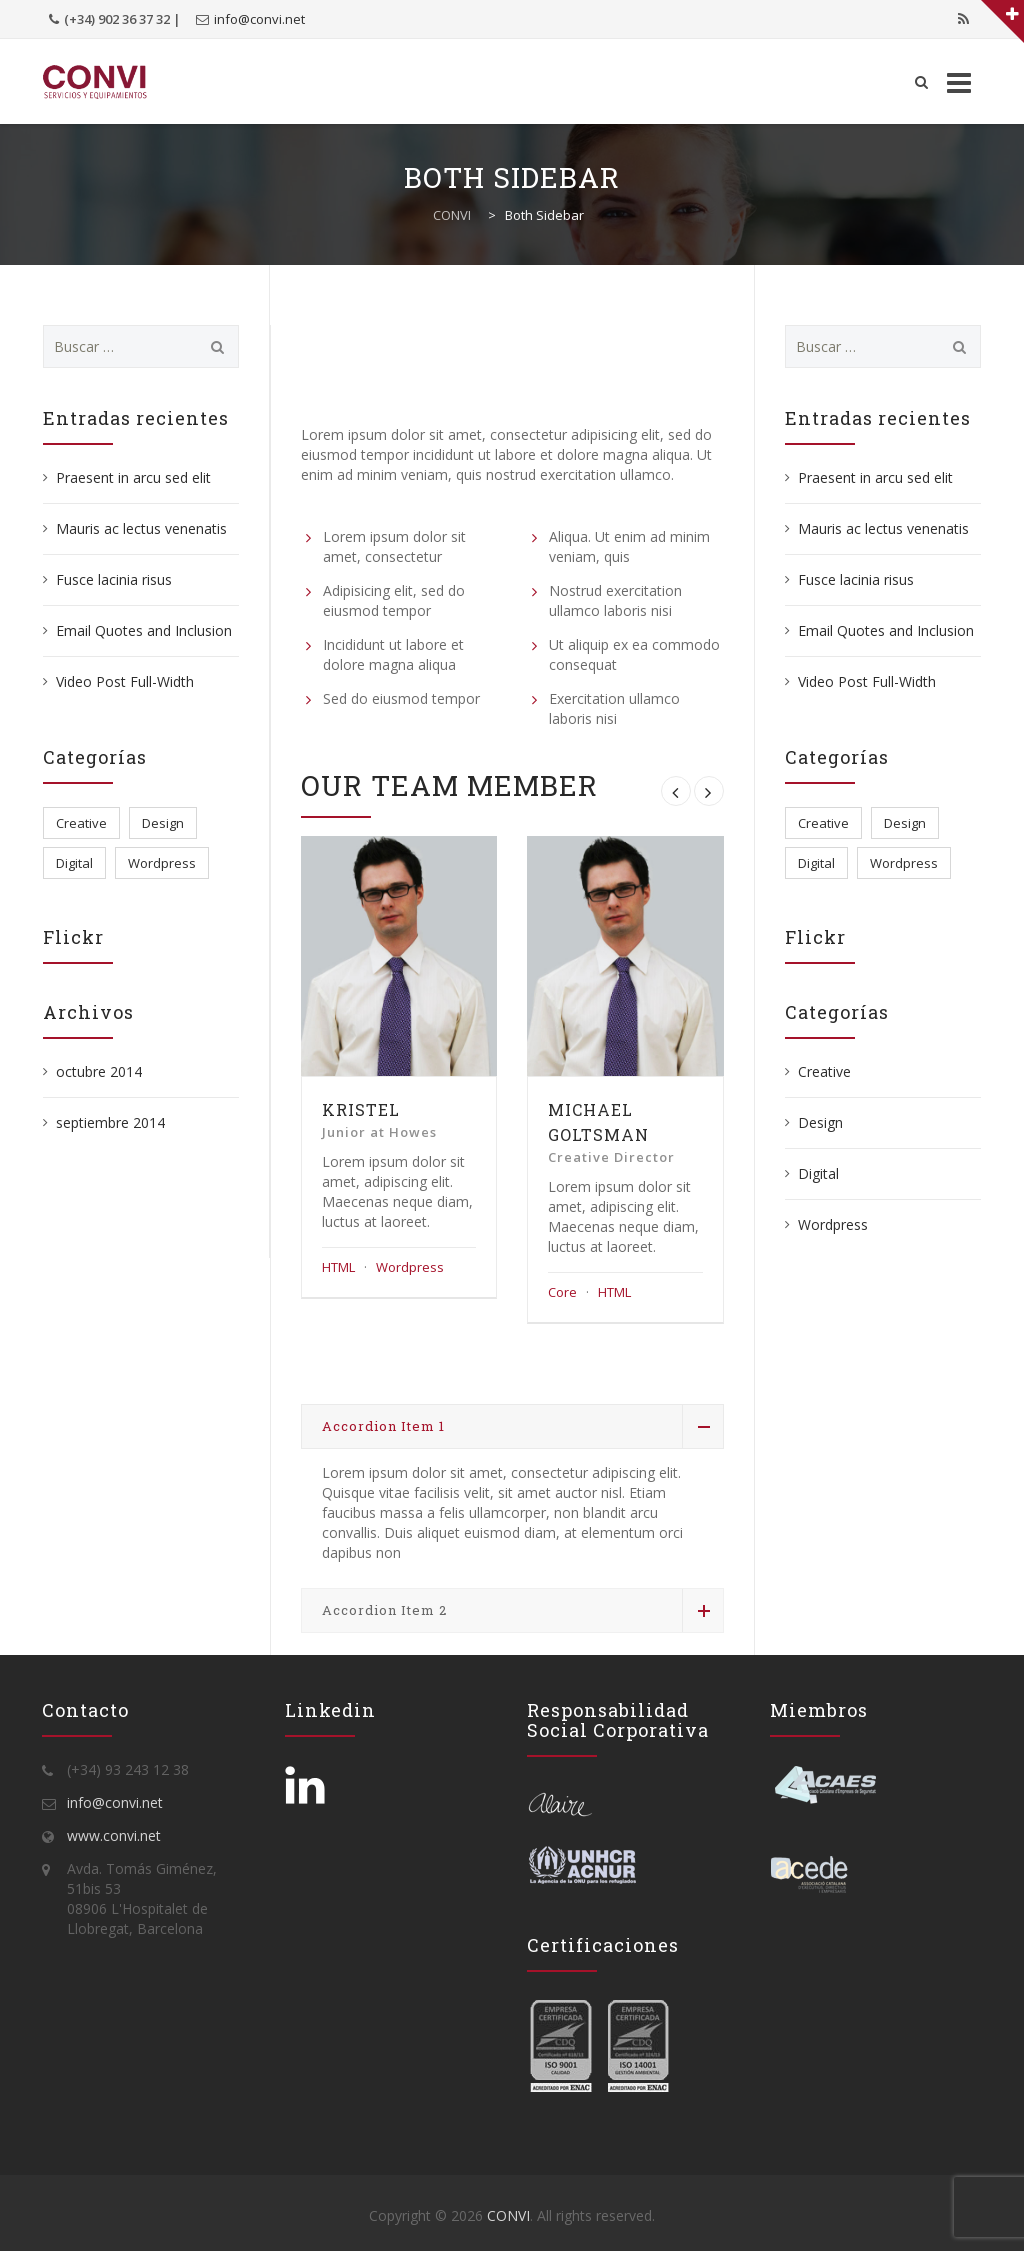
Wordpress (410, 1267)
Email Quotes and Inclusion (144, 630)
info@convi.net (259, 19)
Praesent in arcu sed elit (133, 477)
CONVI (508, 2215)
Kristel (361, 1109)
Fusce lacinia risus (114, 579)
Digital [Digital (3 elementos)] (74, 863)
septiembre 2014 (110, 1122)
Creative (824, 1071)
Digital (818, 1173)
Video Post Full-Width (125, 681)
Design (820, 1122)
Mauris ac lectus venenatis (141, 528)
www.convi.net (114, 1835)
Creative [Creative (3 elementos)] (81, 823)
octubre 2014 (99, 1071)
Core (562, 1292)
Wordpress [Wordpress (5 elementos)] (162, 863)
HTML (338, 1267)
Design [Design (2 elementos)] (163, 823)
